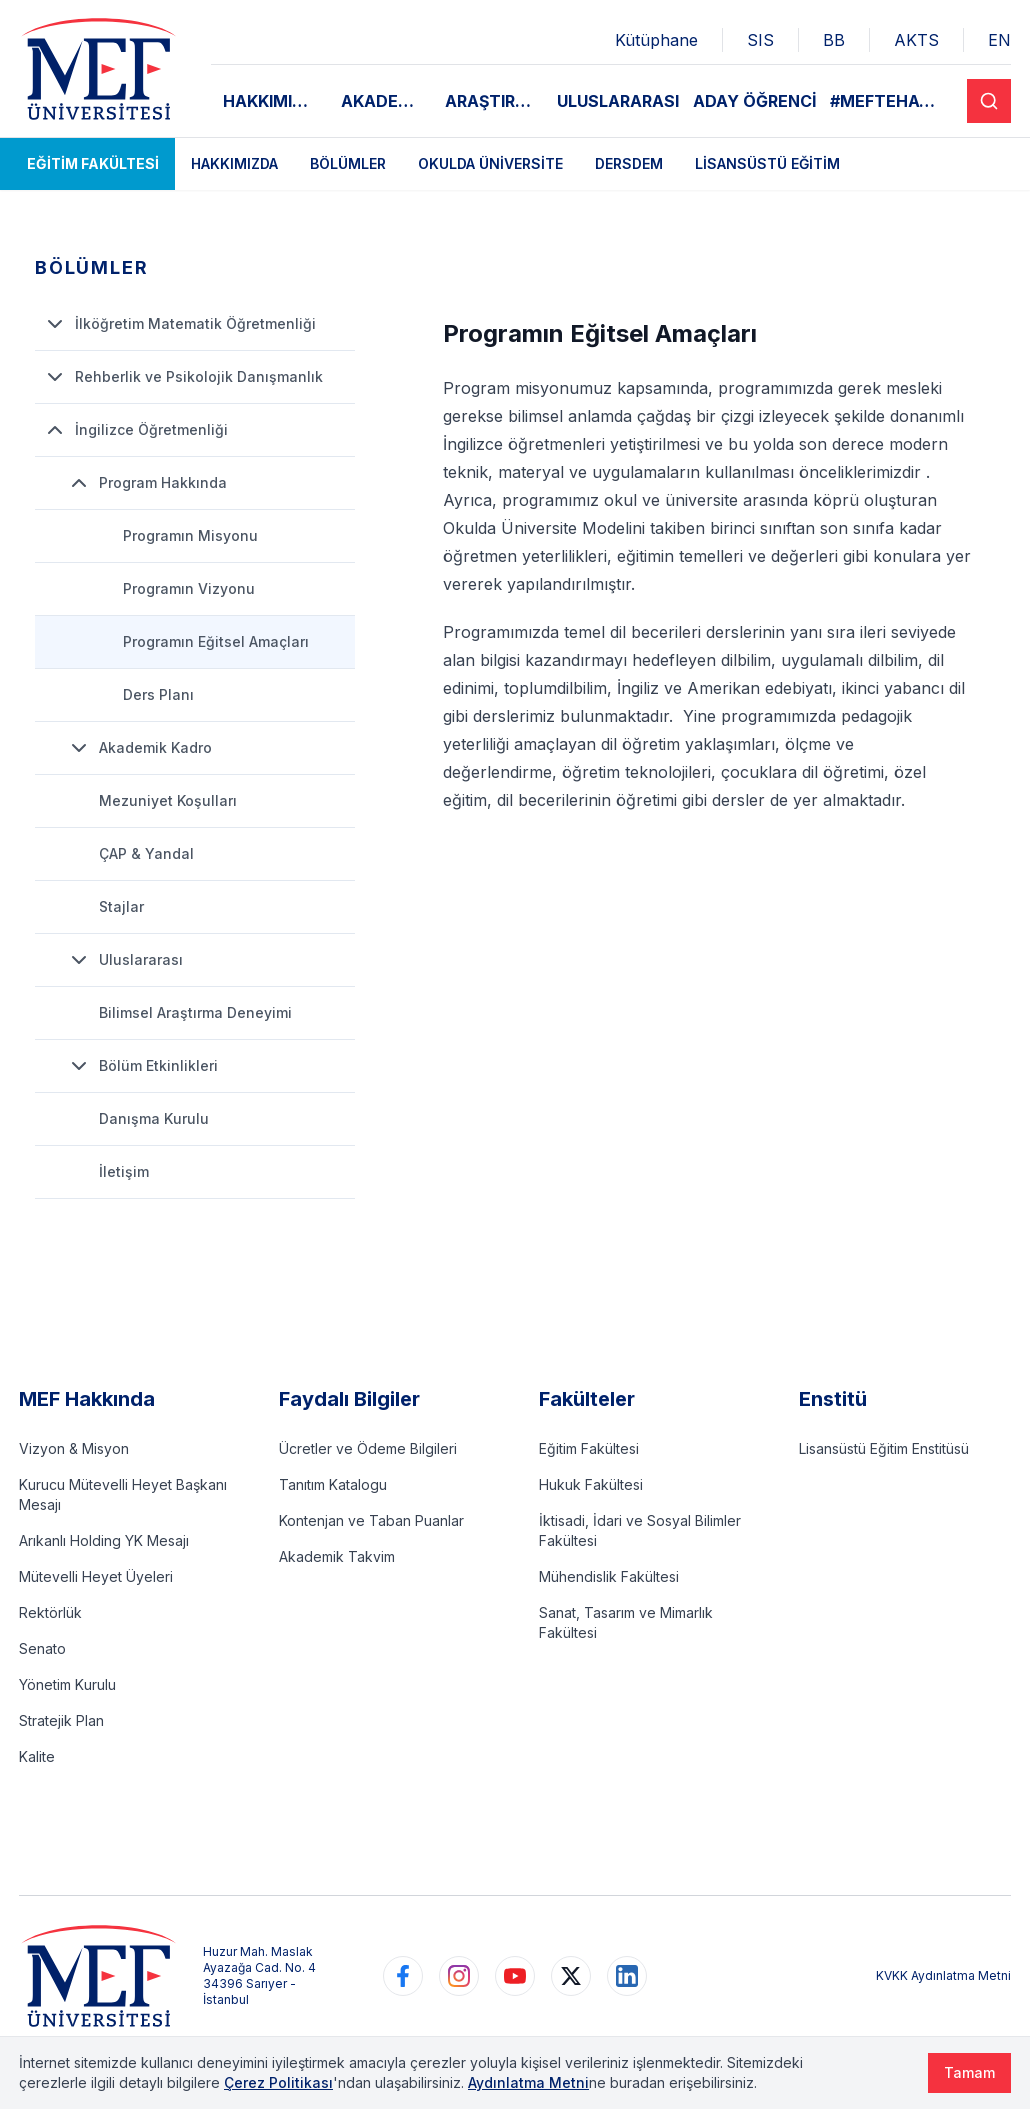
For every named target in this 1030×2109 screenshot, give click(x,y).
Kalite (37, 1756)
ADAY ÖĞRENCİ (755, 101)
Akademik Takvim (337, 1556)
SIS (760, 40)
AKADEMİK (385, 101)
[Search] (989, 101)
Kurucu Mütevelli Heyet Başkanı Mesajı (123, 1494)
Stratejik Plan (61, 1720)
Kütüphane (656, 40)
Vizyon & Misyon (74, 1448)
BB (834, 40)
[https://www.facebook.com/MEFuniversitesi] (403, 1976)
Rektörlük (50, 1612)
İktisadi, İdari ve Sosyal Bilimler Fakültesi (640, 1530)
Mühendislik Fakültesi (609, 1576)
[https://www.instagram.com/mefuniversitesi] (459, 1976)
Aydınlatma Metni (528, 2082)
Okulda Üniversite (490, 163)
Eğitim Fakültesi (93, 163)
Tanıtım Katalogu (333, 1484)
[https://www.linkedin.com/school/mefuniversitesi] (627, 1976)
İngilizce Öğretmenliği (135, 430)
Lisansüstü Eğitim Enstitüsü (884, 1448)
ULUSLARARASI (618, 101)
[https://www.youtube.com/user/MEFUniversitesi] (515, 1976)
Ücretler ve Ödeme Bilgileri (368, 1448)
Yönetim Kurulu (67, 1684)
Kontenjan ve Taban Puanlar (371, 1520)
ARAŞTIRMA (493, 101)
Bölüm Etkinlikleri (142, 1066)
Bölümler (348, 163)
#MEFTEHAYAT (891, 101)
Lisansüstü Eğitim (767, 163)
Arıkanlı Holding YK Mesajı (104, 1540)
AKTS (916, 40)
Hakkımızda (234, 163)
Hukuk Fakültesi (591, 1484)
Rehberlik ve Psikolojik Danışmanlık (183, 377)
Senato (42, 1648)
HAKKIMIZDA (274, 101)
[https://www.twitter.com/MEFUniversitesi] (571, 1976)
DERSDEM (629, 163)
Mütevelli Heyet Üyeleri (96, 1576)
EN (999, 40)
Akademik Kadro (139, 748)
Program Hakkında (147, 483)
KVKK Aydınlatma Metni (943, 1975)
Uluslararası (125, 960)
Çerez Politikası (278, 2082)
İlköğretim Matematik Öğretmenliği (179, 324)
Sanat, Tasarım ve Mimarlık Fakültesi (626, 1622)
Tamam (969, 2072)
